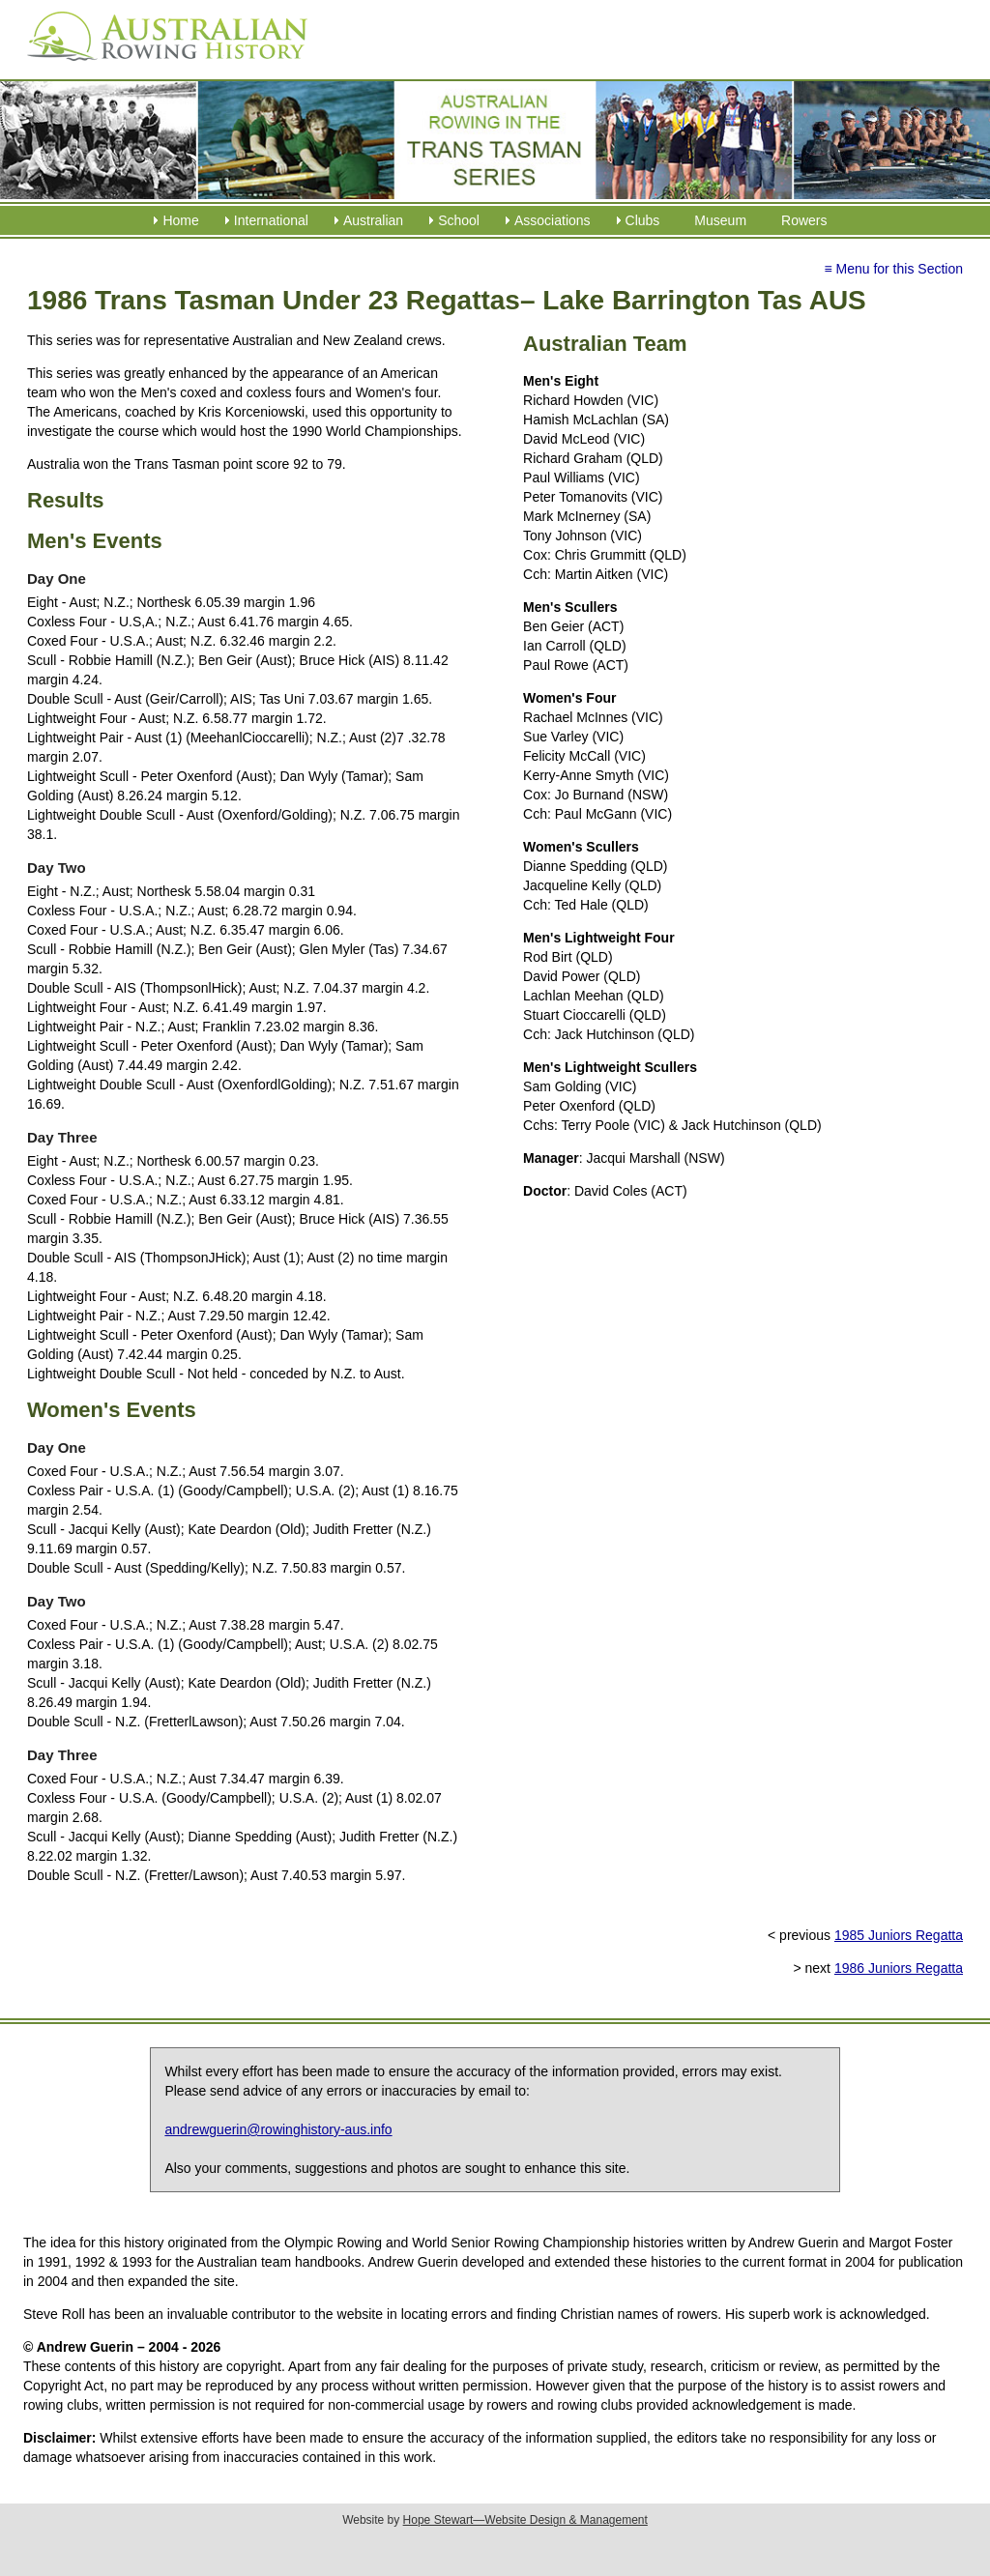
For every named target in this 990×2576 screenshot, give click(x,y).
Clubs (643, 220)
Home (180, 220)
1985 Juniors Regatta (898, 1935)
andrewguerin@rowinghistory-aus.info (278, 2129)
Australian (373, 220)
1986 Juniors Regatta (898, 1968)
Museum (720, 220)
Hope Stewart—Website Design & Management (525, 2520)
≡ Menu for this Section (893, 268)
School (459, 220)
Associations (552, 220)
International (271, 220)
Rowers (804, 220)
